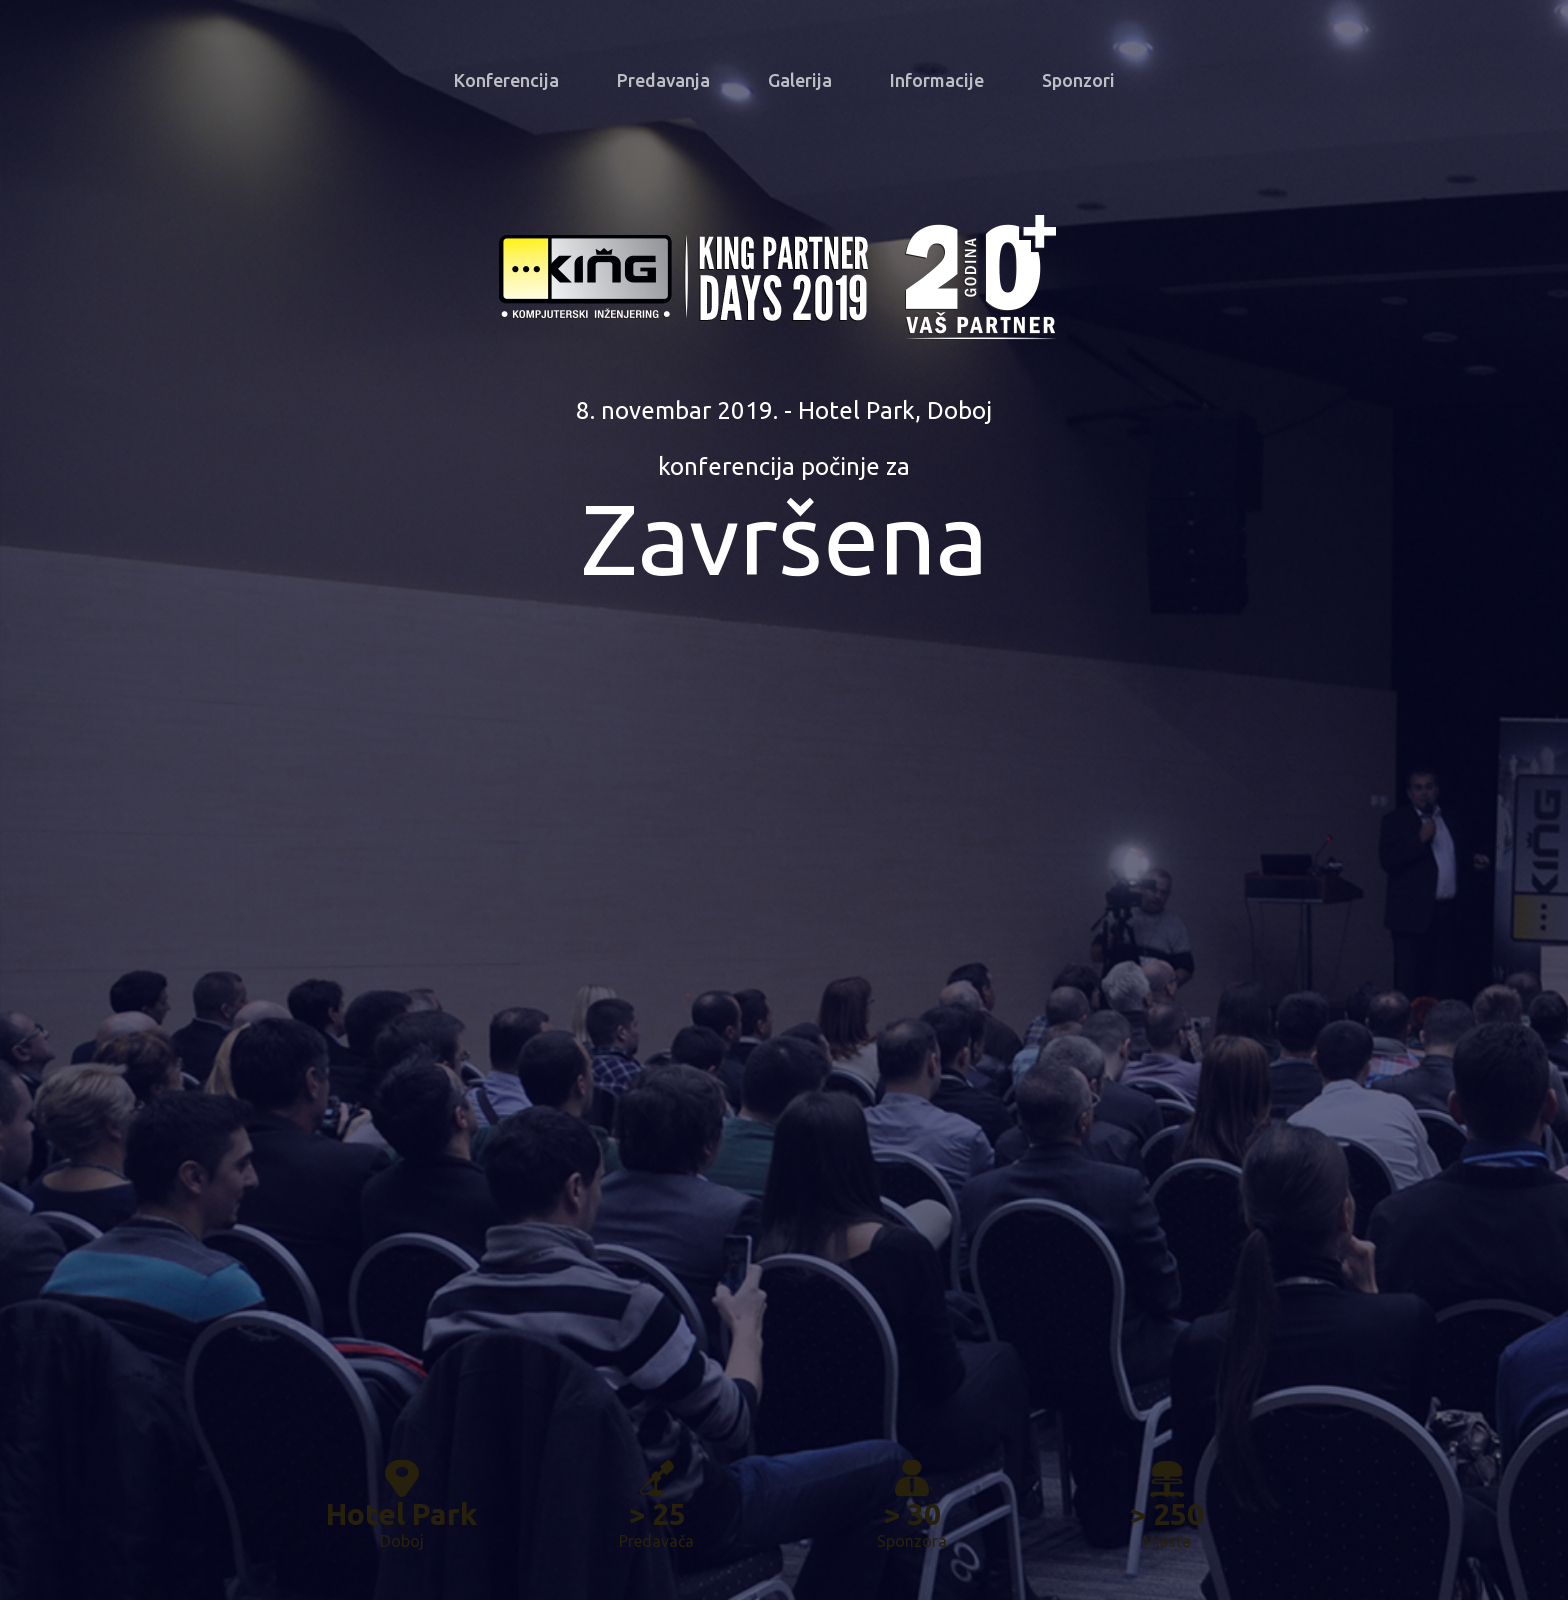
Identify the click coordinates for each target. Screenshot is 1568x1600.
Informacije (937, 80)
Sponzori (1078, 80)
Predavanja (663, 80)
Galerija (800, 80)
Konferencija (506, 80)
